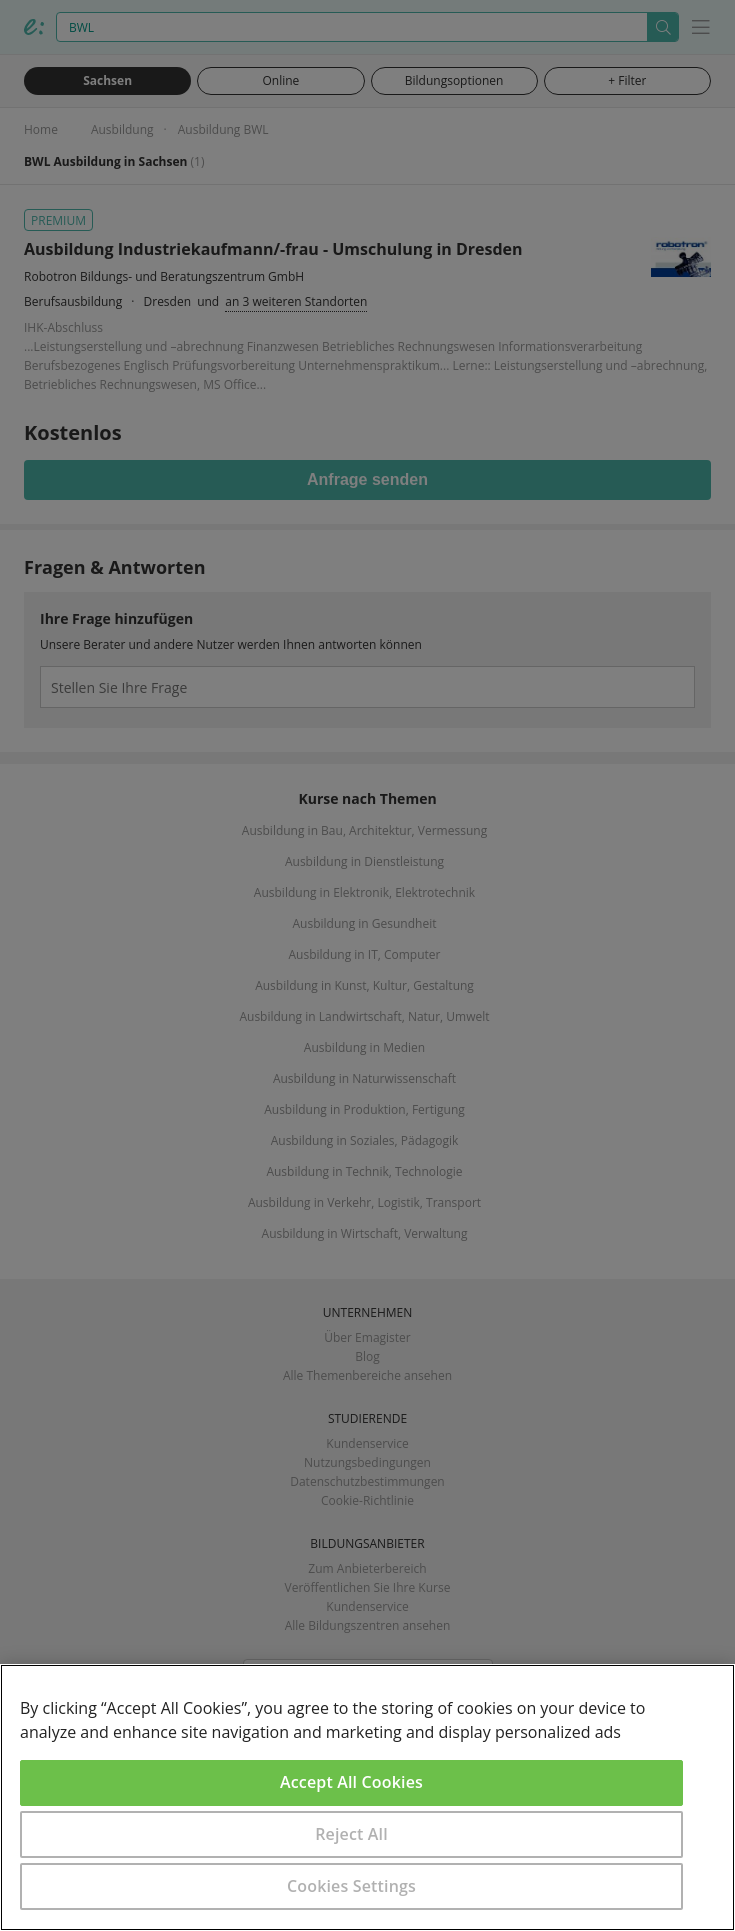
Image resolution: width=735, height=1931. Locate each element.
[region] (367, 1797)
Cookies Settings (351, 1886)
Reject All (351, 1834)
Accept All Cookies (351, 1782)
